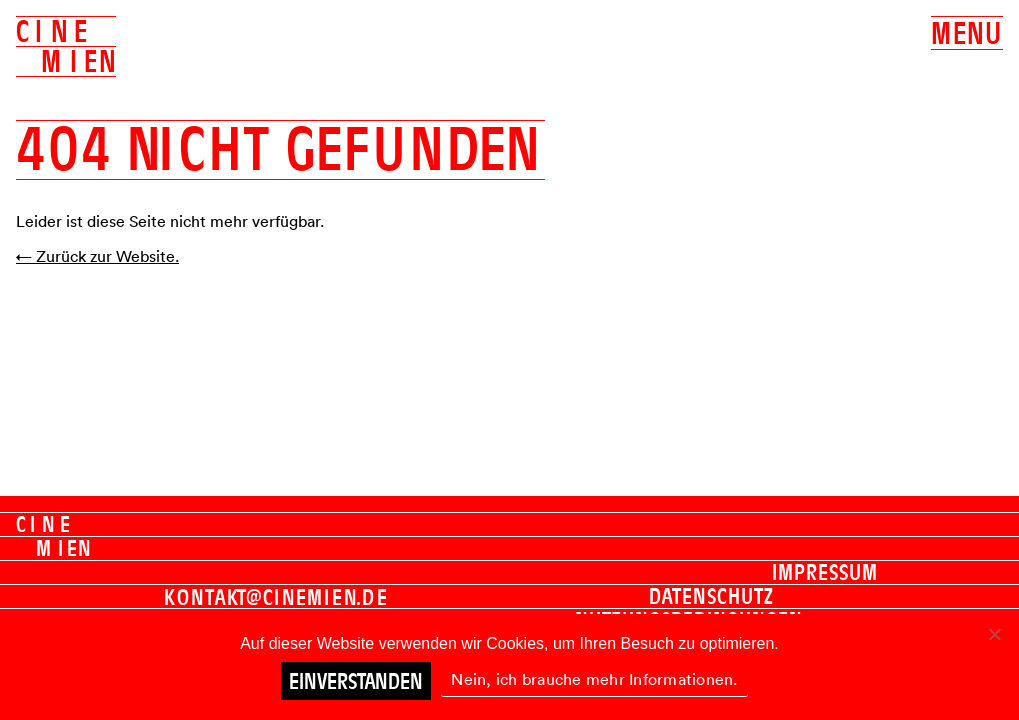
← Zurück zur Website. (97, 256)
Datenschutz (711, 596)
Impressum (825, 572)
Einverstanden (356, 681)
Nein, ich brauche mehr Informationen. (594, 679)
